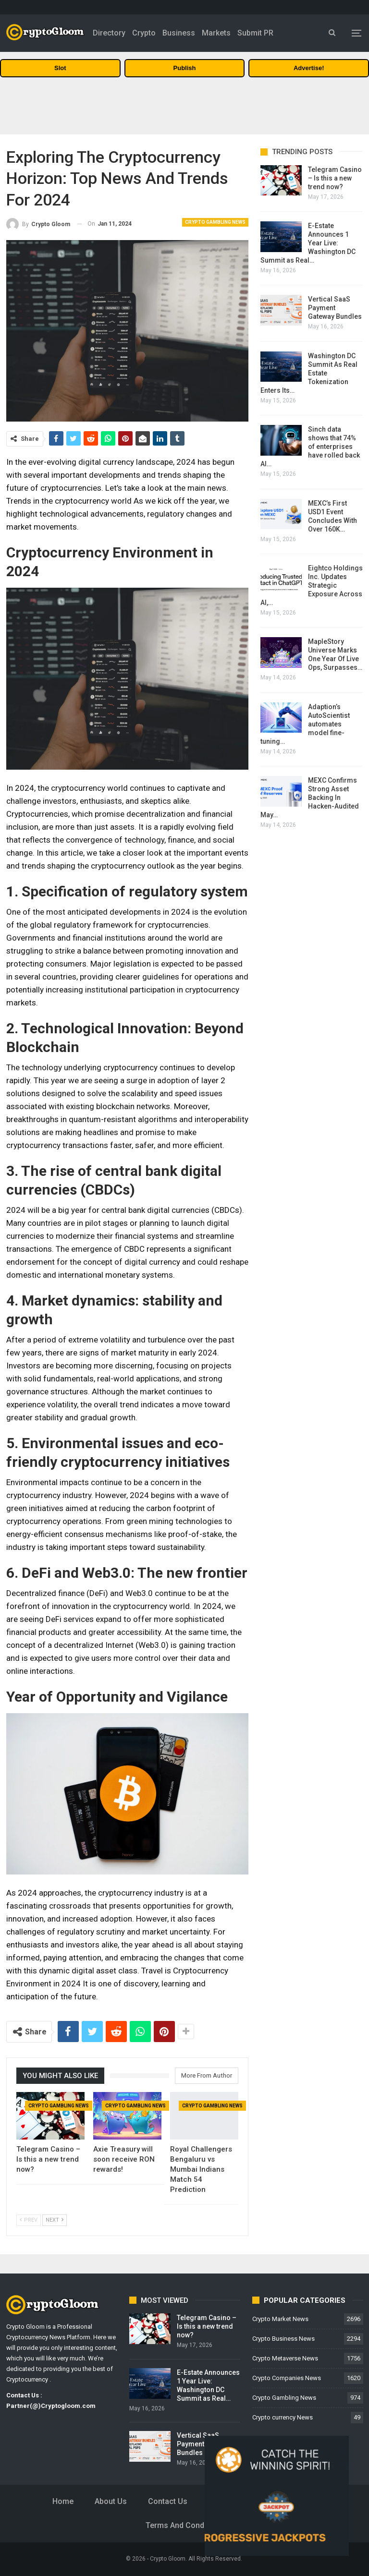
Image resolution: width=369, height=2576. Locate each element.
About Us (111, 2501)
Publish (184, 68)
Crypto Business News (283, 2338)
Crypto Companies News (286, 2378)
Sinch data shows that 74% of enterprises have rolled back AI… (310, 446)
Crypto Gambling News (215, 222)
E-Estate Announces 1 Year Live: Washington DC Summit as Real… (308, 243)
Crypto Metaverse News (285, 2358)
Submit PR (255, 32)
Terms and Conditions (185, 2525)
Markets (216, 32)
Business (178, 32)
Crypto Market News (280, 2318)
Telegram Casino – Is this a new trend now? (335, 178)
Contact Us (167, 2501)
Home (63, 2501)
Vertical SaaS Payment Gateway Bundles (335, 307)
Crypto (144, 32)
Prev (28, 2220)
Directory (109, 32)
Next (54, 2220)
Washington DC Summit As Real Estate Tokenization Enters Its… (308, 373)
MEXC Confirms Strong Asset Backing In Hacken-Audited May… (309, 797)
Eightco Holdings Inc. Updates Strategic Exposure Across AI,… (311, 585)
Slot (60, 68)
